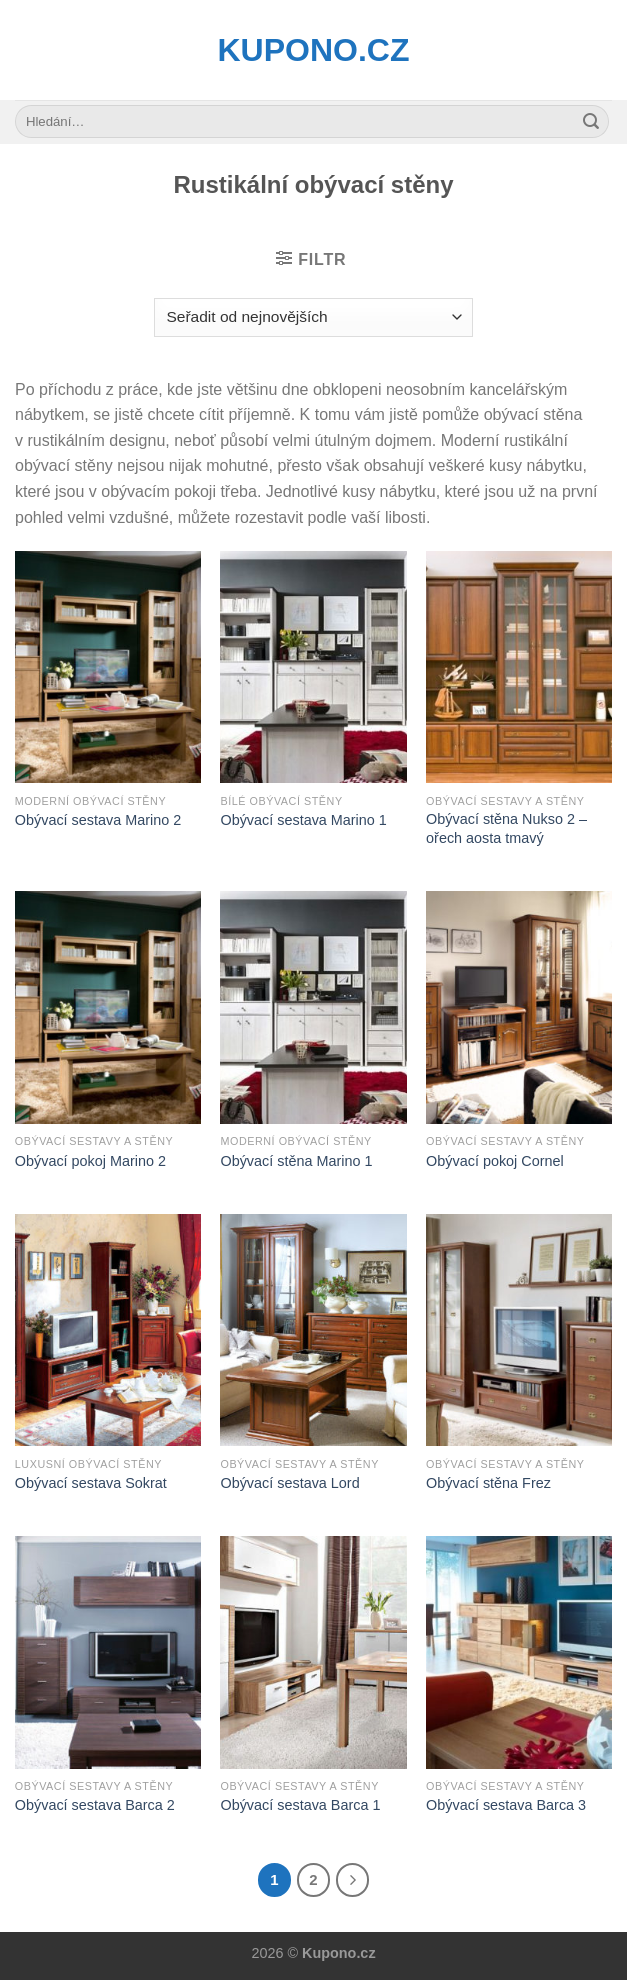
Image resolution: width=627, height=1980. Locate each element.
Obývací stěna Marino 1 (296, 1161)
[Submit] (591, 122)
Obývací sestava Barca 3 (506, 1805)
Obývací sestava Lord (289, 1483)
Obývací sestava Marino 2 (98, 820)
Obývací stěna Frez (488, 1483)
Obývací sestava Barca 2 (95, 1805)
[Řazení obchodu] (313, 317)
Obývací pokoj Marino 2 (90, 1161)
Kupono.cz (314, 50)
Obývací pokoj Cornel (495, 1161)
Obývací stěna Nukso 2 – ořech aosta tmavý (506, 828)
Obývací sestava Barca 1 (300, 1805)
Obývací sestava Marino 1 (303, 820)
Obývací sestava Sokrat (91, 1483)
